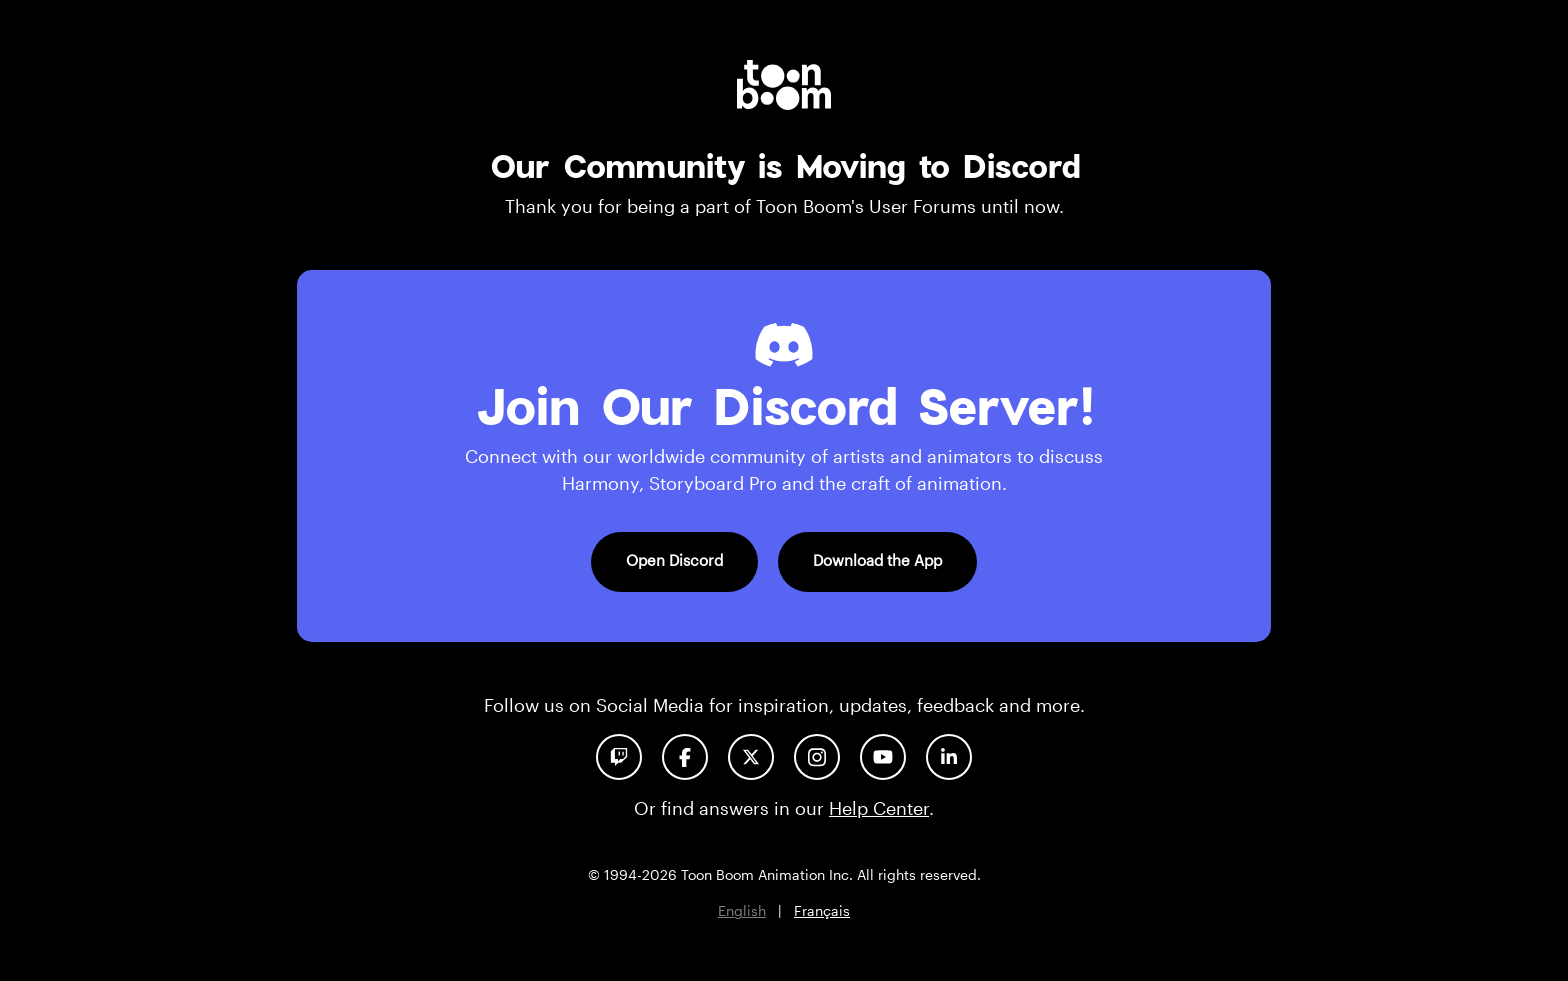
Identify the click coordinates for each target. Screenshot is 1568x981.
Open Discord (674, 560)
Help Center (879, 808)
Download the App (877, 560)
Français (822, 910)
